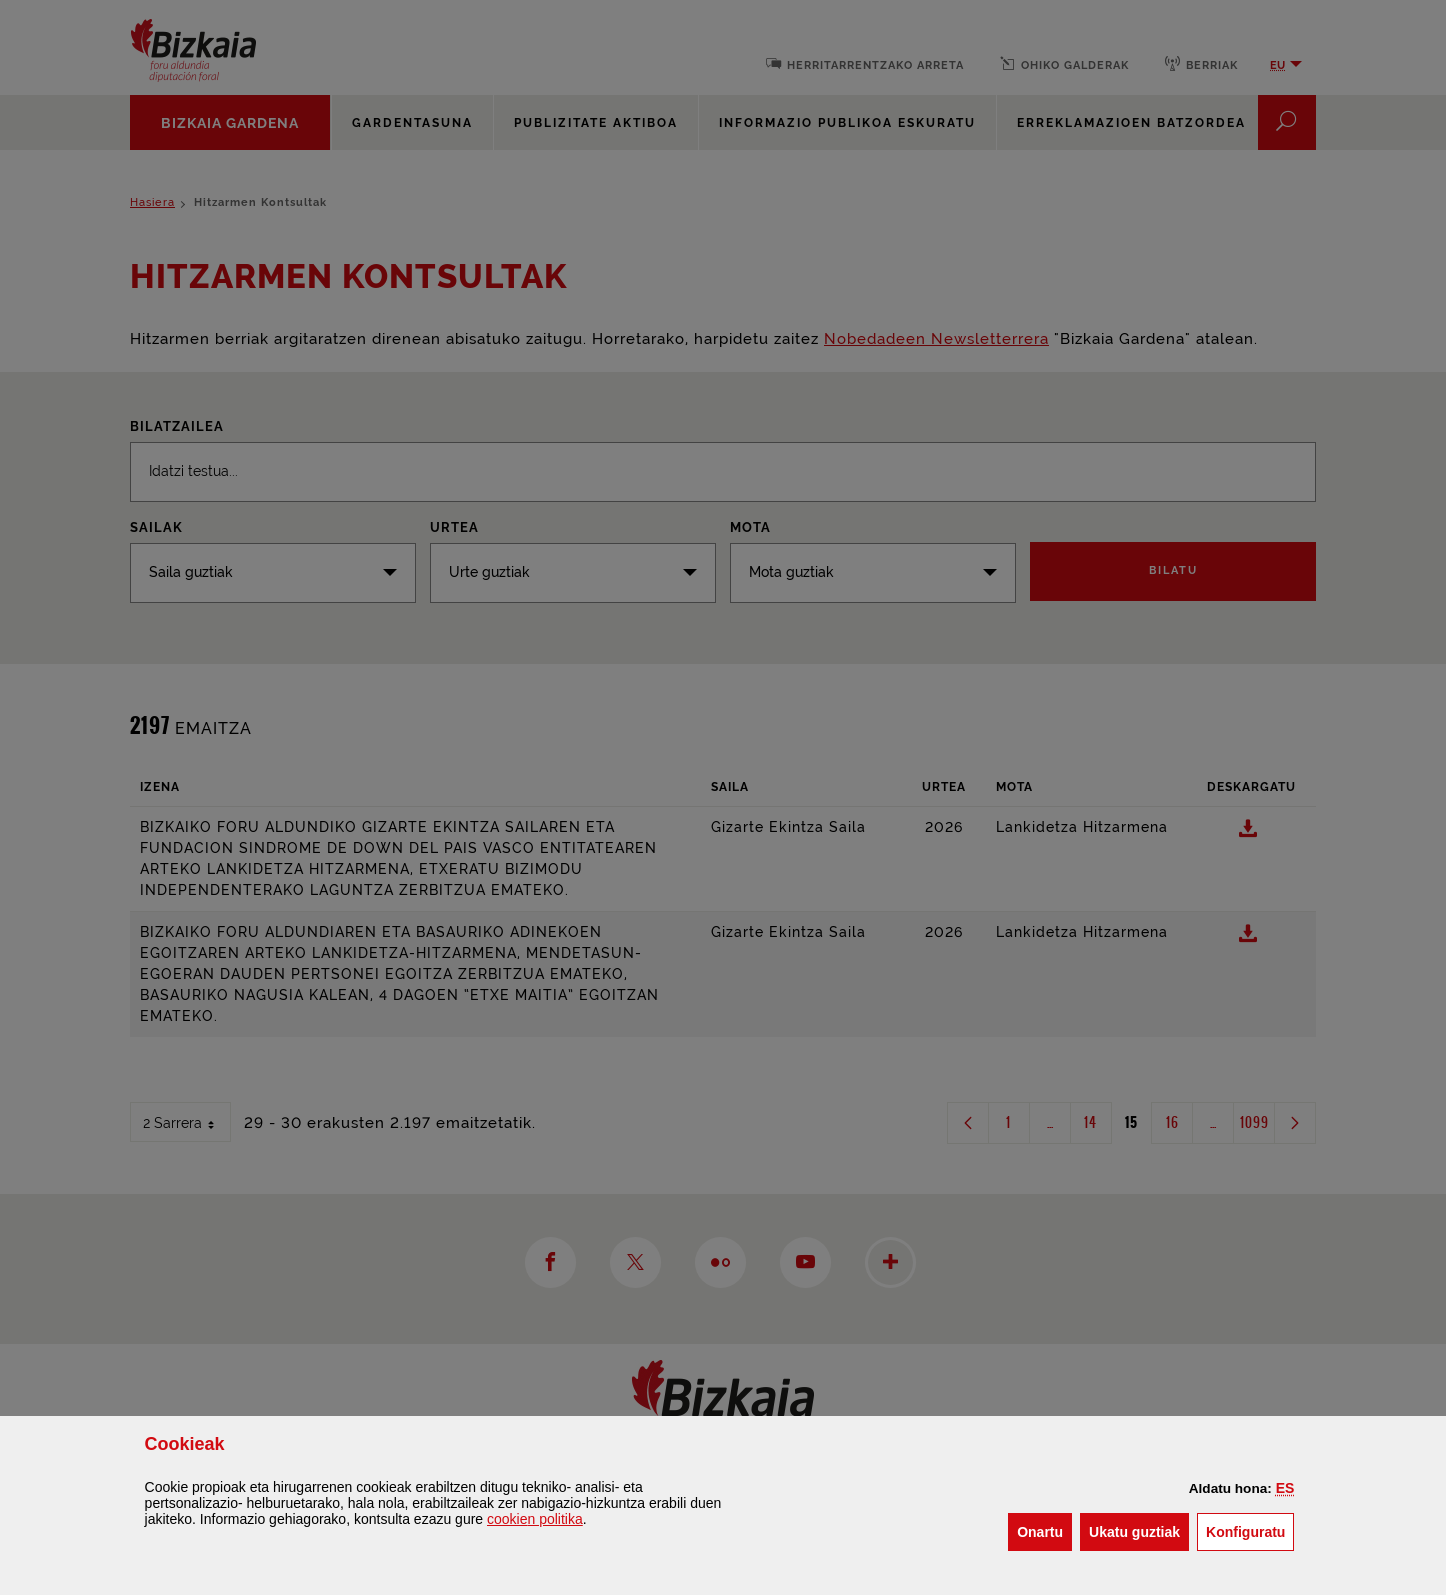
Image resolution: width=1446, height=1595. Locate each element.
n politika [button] (535, 1519)
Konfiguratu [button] (1250, 1530)
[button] (1285, 1488)
